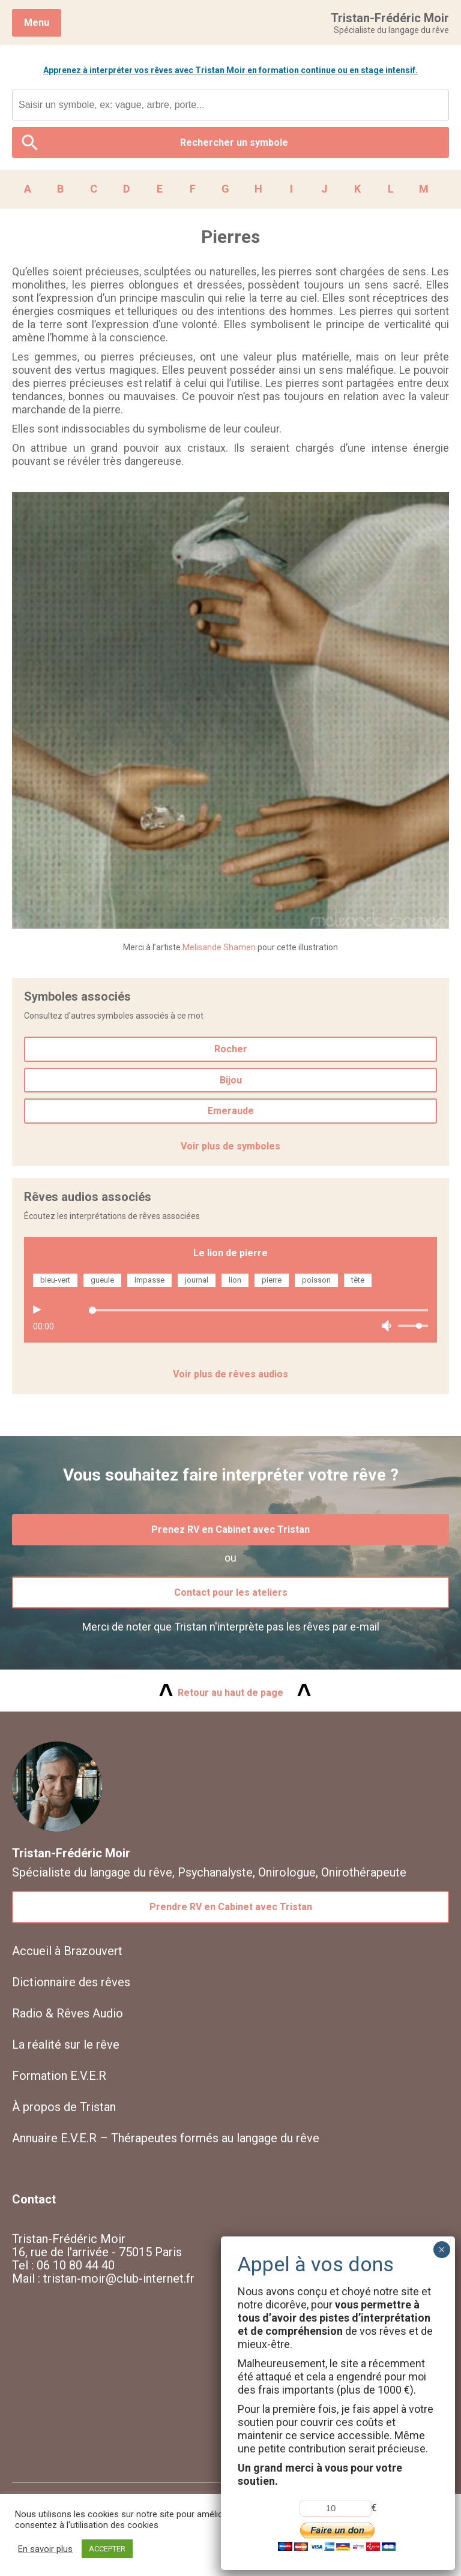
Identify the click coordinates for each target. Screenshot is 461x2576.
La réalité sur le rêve (65, 2044)
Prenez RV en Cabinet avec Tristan (230, 1529)
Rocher (230, 1049)
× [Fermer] (441, 2249)
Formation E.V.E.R (59, 2075)
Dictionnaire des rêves (71, 1982)
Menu (36, 22)
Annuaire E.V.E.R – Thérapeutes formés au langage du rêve (165, 2138)
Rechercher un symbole (234, 142)
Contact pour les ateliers (231, 1592)
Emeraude (231, 1110)
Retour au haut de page (230, 1692)
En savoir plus (45, 2549)
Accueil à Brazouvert (67, 1951)
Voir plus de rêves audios (230, 1374)
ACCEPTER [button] (107, 2548)
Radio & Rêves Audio (67, 2013)
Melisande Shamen (219, 947)
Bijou (231, 1080)
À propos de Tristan (64, 2107)
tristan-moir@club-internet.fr (118, 2278)
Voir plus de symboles (230, 1146)
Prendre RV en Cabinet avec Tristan (230, 1907)
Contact (34, 2199)
